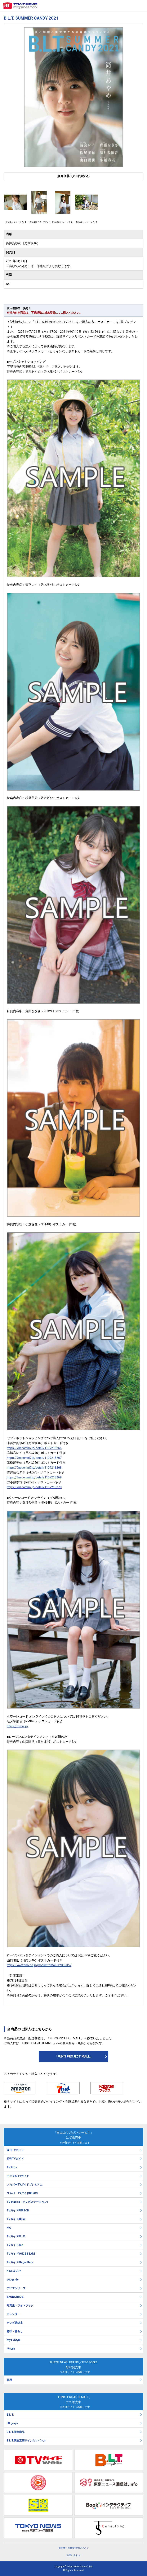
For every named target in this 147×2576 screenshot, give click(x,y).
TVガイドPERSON (18, 2210)
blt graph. (13, 2423)
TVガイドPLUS (16, 2236)
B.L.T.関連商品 (15, 2431)
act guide (13, 2279)
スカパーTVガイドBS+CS (22, 2193)
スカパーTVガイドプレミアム (24, 2184)
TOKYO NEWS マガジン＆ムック (20, 6)
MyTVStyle (13, 2340)
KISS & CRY (14, 2270)
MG (9, 2227)
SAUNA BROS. (16, 2296)
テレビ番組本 (15, 2322)
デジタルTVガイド (18, 2175)
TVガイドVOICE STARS (21, 2253)
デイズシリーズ (16, 2288)
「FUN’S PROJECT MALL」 (73, 2056)
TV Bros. (12, 2167)
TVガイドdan (15, 2245)
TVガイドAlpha (16, 2219)
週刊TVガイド (15, 2150)
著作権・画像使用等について (73, 2547)
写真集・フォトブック (20, 2305)
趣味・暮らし (15, 2331)
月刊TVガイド (15, 2158)
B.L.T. (10, 2414)
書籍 (9, 2379)
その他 (11, 2348)
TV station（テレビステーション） (28, 2201)
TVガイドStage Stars (20, 2262)
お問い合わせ (73, 2555)
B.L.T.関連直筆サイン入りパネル (26, 2440)
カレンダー (13, 2314)
